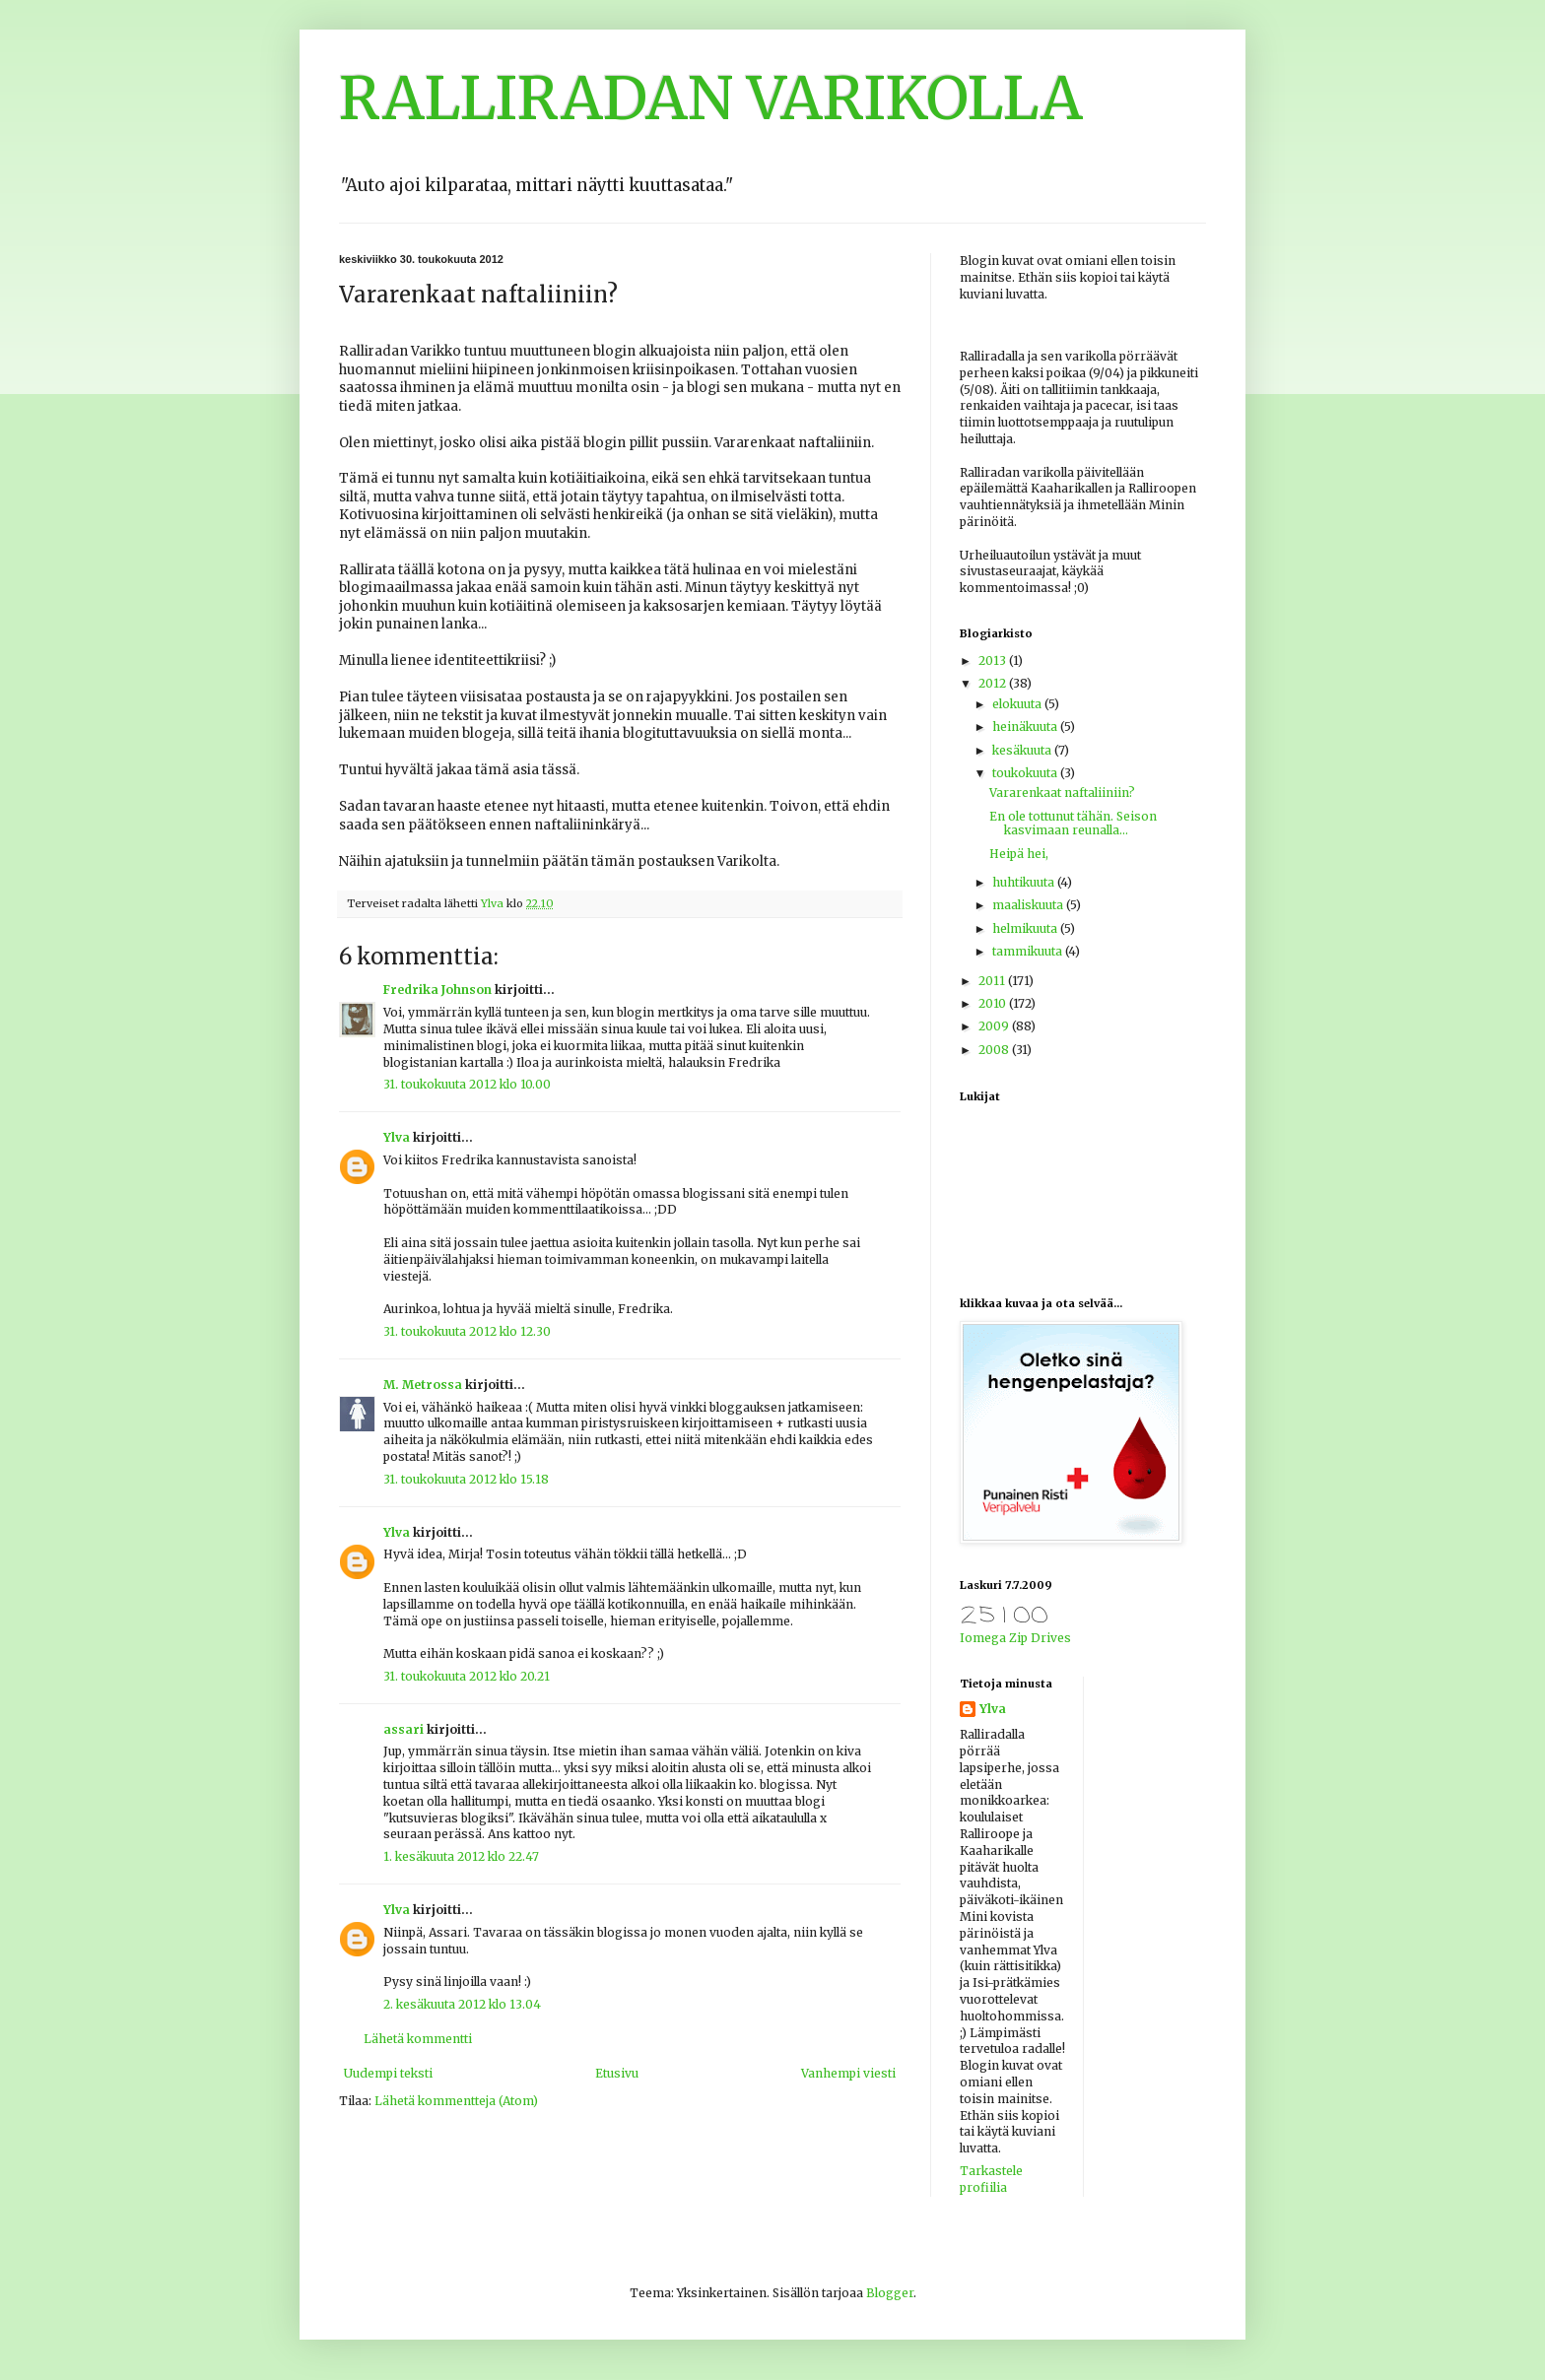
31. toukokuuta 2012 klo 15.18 (466, 1479)
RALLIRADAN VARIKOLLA (711, 98)
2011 (993, 980)
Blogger (889, 2292)
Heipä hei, (1018, 853)
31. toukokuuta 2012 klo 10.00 (467, 1084)
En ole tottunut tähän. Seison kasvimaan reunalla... (1073, 823)
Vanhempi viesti (848, 2073)
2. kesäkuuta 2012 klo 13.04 (462, 2004)
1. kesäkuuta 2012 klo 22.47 (461, 1856)
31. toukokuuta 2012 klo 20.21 (466, 1676)
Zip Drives (1040, 1637)
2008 (995, 1049)
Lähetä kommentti (418, 2038)
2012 (993, 683)
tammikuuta (1028, 951)
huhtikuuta (1024, 882)
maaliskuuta (1029, 904)
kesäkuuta (1023, 750)
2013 (993, 660)
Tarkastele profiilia (991, 2179)
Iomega (983, 1637)
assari (403, 1729)
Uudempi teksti (388, 2073)
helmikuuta (1026, 928)
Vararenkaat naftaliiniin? (1062, 792)
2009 (995, 1026)
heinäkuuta (1026, 726)
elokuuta (1018, 703)
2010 (993, 1003)
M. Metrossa (422, 1384)
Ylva (396, 1137)
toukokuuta (1026, 772)
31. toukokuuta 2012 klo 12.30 (467, 1331)
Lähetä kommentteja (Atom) (456, 2100)
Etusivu (616, 2073)
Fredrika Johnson (437, 989)
